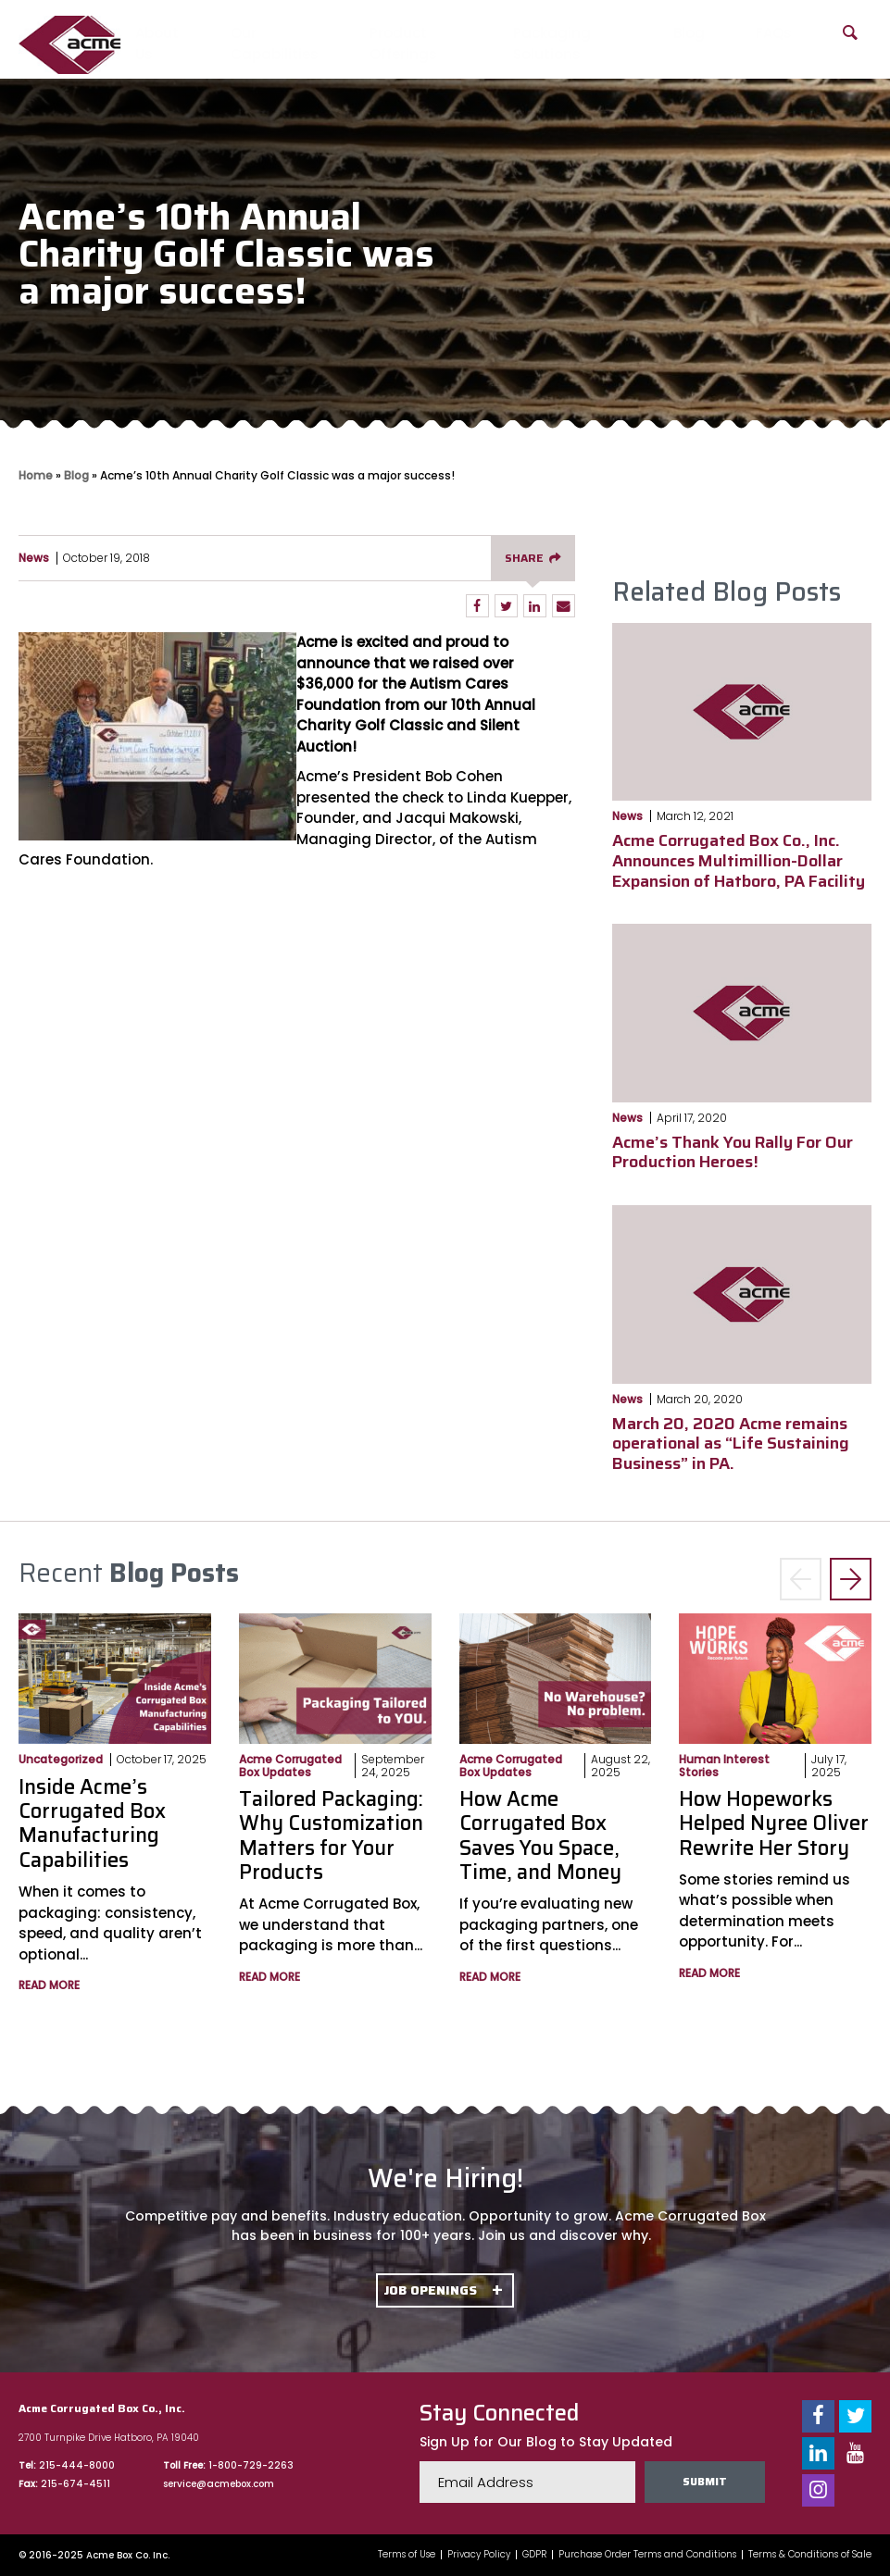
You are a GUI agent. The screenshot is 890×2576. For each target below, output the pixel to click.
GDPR (534, 2554)
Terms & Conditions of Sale (809, 2554)
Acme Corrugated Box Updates (290, 1765)
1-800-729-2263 (251, 2465)
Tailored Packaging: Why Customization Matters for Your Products (331, 1835)
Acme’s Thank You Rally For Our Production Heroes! (732, 1152)
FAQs (774, 33)
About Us (157, 43)
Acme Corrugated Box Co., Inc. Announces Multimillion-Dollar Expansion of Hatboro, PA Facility (738, 860)
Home (36, 475)
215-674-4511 (75, 2484)
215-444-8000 (77, 2465)
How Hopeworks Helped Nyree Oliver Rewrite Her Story (774, 1823)
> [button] (850, 1580)
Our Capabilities (275, 43)
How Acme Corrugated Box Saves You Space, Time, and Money (540, 1835)
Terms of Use (406, 2554)
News (34, 558)
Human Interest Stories (724, 1765)
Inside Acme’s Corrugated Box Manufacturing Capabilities (92, 1823)
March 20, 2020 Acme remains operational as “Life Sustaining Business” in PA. (730, 1443)
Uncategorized (61, 1759)
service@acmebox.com (218, 2484)
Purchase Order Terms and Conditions (647, 2554)
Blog (689, 33)
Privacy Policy (478, 2554)
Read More (49, 1985)
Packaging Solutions (552, 43)
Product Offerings (403, 43)
